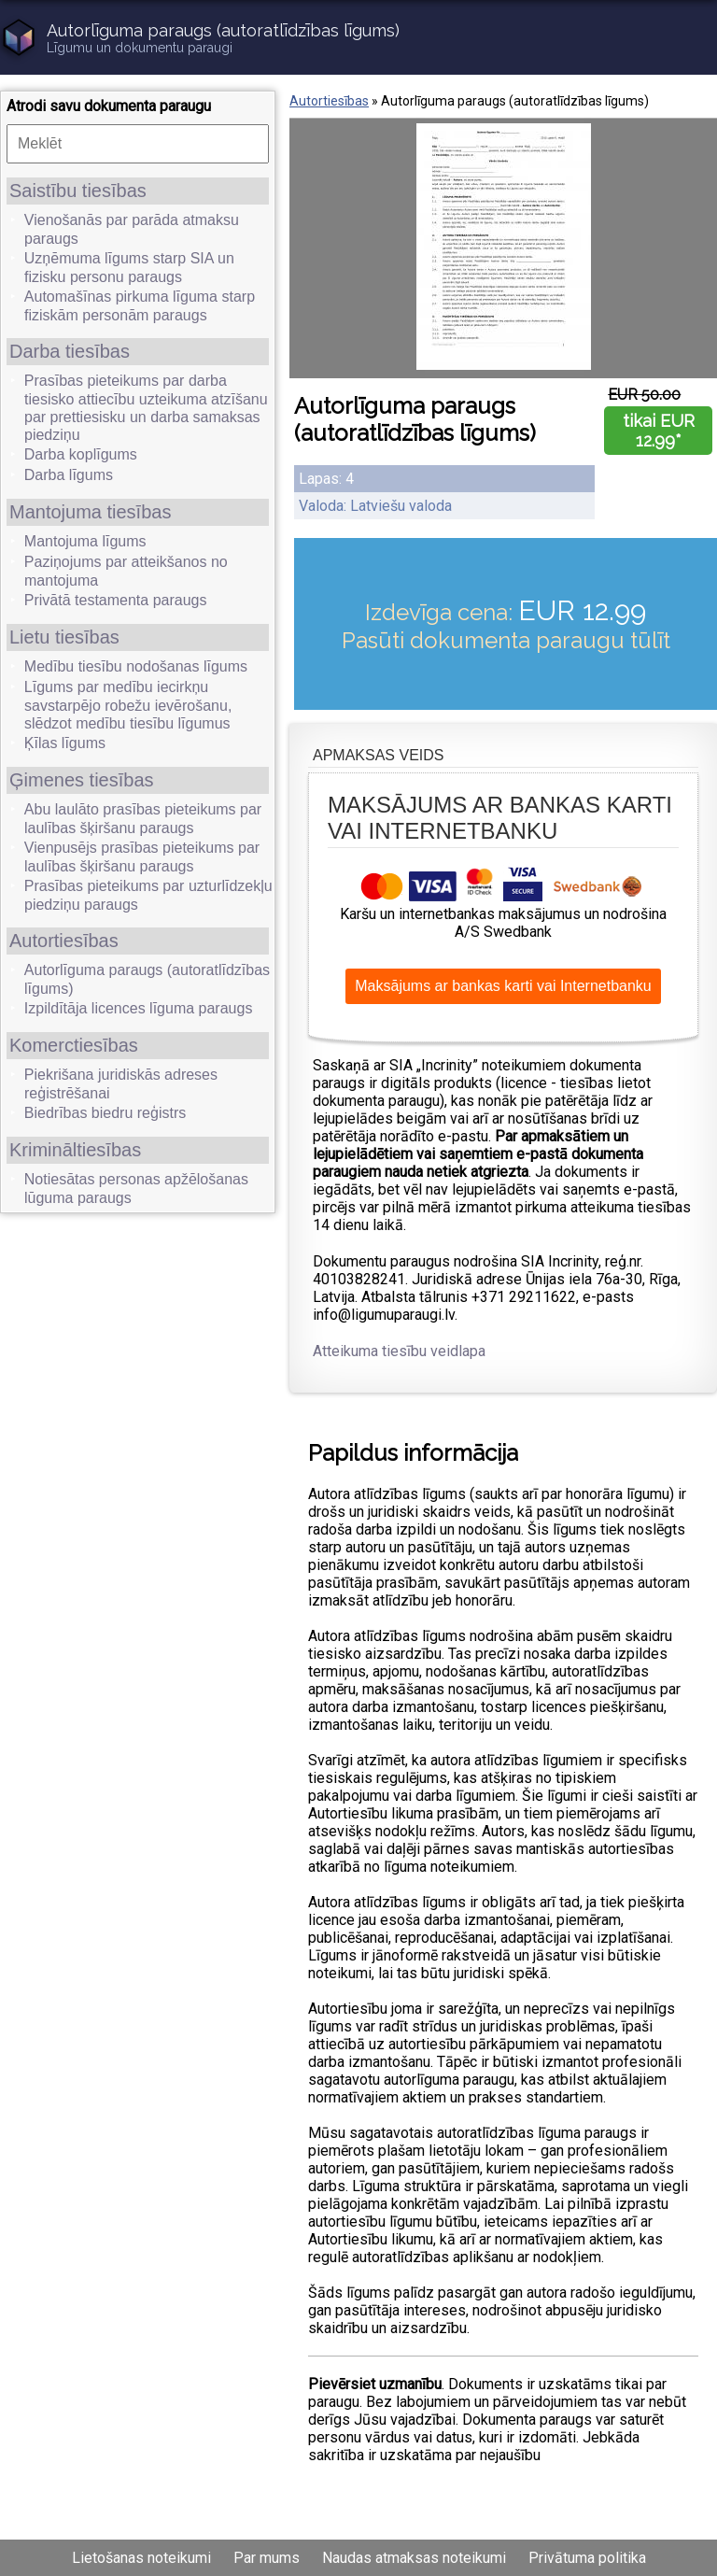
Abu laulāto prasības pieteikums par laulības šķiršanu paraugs (142, 818)
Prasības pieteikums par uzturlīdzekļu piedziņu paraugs (148, 895)
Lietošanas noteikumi (141, 2558)
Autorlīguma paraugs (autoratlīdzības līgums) (147, 979)
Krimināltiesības (75, 1149)
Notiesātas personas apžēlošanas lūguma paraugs (136, 1188)
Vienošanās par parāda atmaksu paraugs (131, 229)
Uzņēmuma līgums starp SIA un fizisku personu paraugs (129, 267)
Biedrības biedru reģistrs (105, 1113)
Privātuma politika (587, 2558)
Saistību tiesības (78, 190)
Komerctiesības (73, 1045)
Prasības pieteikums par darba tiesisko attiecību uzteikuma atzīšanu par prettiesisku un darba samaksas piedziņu (146, 408)
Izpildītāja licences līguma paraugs (138, 1008)
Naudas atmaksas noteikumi (414, 2558)
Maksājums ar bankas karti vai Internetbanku (503, 986)
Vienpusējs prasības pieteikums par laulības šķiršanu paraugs (142, 857)
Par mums (266, 2558)
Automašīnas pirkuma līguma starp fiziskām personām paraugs (139, 306)
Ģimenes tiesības (81, 780)
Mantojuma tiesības (90, 512)
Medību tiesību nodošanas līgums (135, 666)
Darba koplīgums (80, 454)
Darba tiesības (69, 351)
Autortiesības (64, 940)
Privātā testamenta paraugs (115, 600)
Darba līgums (68, 475)
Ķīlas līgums (64, 743)
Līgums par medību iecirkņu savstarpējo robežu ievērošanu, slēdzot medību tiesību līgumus (128, 705)
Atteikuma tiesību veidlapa (399, 1351)
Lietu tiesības (64, 637)
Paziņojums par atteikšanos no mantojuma (126, 571)
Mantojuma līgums (85, 541)
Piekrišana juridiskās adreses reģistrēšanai (121, 1084)
